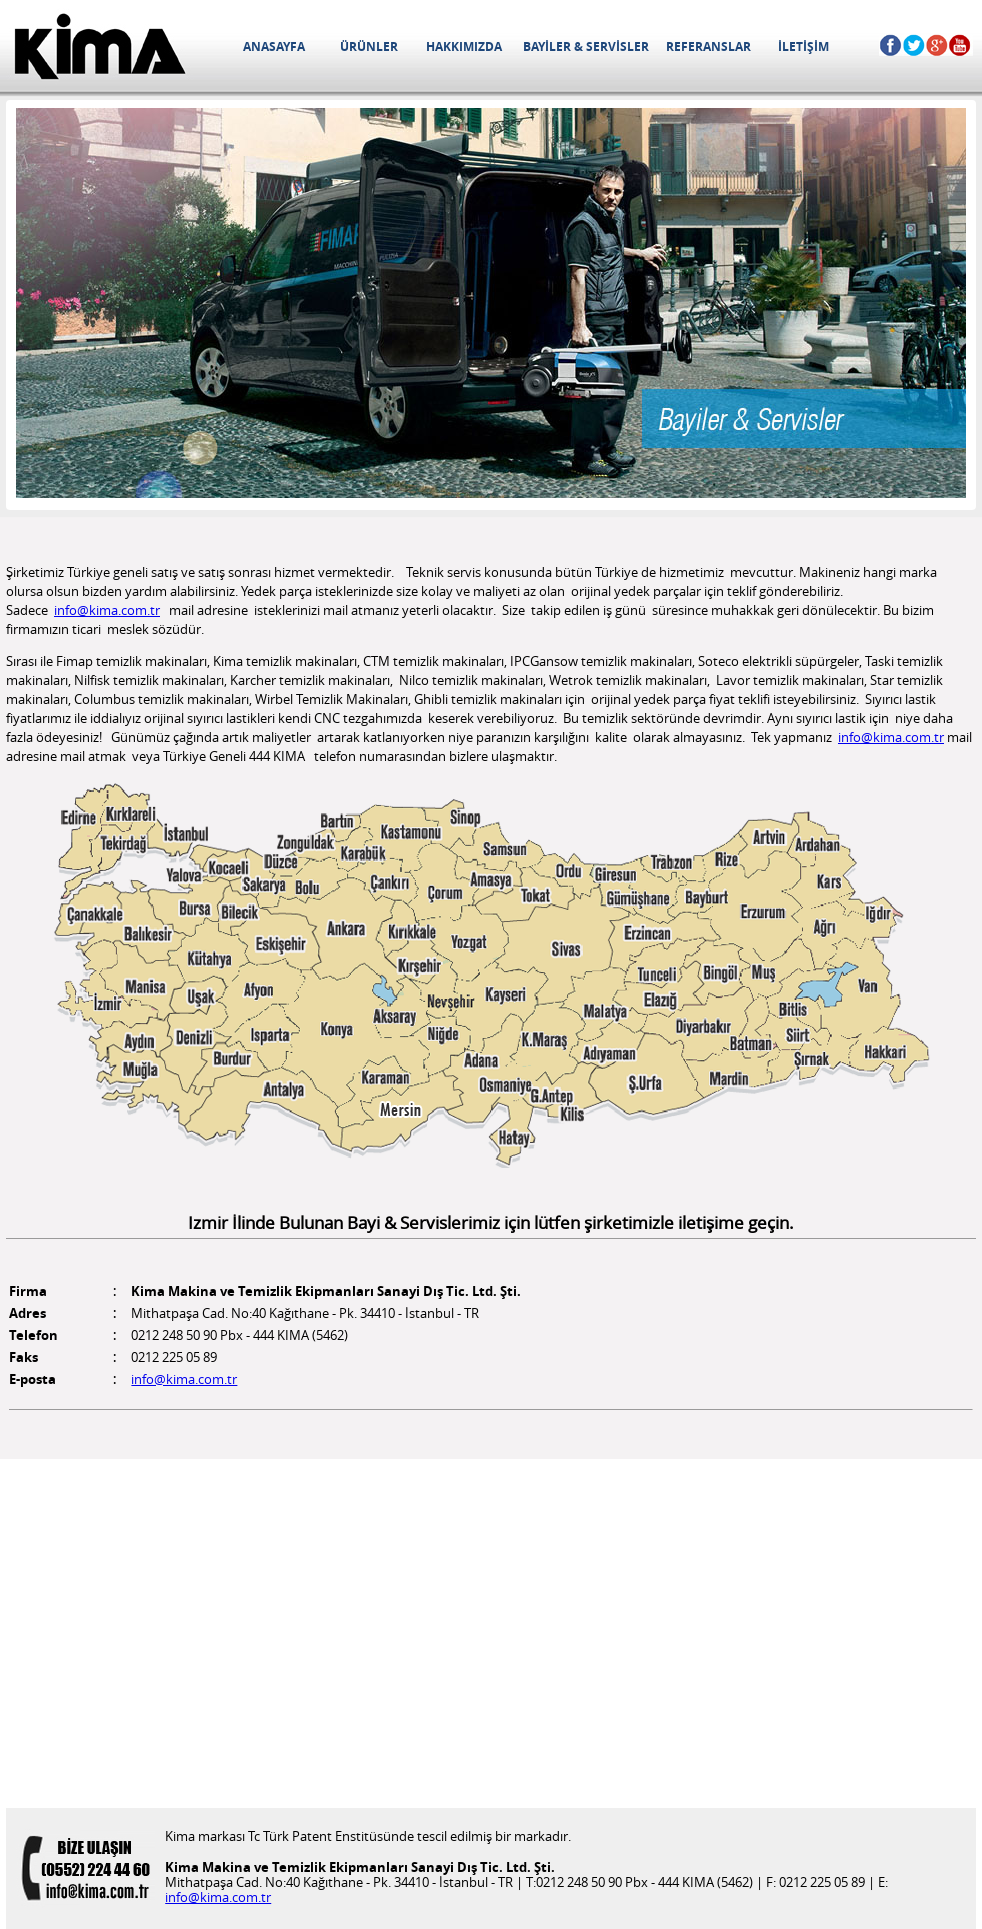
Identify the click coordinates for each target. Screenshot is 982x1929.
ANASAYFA (273, 27)
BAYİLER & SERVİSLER (586, 27)
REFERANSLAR (708, 27)
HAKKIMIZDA (463, 27)
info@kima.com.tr (107, 610)
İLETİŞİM (803, 27)
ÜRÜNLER (368, 27)
